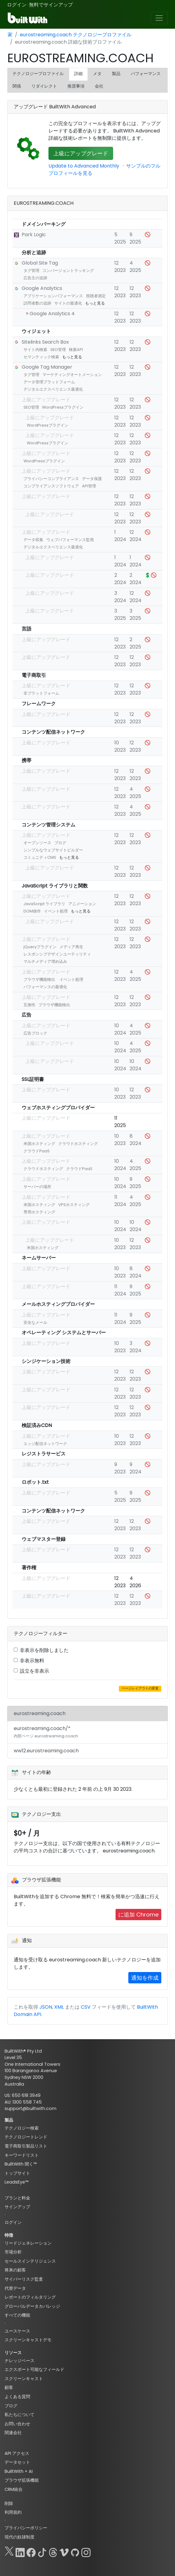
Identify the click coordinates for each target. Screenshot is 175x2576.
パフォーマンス (146, 73)
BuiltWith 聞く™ (21, 2164)
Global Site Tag (40, 262)
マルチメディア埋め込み (45, 961)
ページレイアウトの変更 (140, 1688)
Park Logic (34, 234)
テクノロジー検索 (22, 2128)
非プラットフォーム (41, 693)
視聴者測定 (96, 295)
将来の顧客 (15, 2270)
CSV (86, 2007)
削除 (9, 2503)
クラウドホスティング (78, 1143)
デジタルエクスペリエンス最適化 (53, 389)
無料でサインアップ (51, 4)
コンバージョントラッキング (68, 270)
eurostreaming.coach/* (46, 1732)
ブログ (60, 842)
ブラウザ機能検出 (39, 979)
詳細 (78, 73)
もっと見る (95, 303)
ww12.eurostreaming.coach (46, 1750)
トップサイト (17, 2173)
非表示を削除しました (44, 1650)
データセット (17, 2462)
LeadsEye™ (16, 2182)
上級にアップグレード (80, 153)
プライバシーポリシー (26, 2528)
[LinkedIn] (20, 2551)
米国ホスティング (39, 1143)
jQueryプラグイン (39, 946)
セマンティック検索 (41, 356)
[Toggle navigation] (159, 18)
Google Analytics (42, 288)
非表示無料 (32, 1660)
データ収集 (33, 539)
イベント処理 (56, 911)
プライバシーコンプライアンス (51, 478)
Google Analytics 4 (52, 313)
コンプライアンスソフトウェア (51, 486)
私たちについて (19, 2415)
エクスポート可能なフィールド (34, 2369)
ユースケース (17, 2331)
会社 (99, 86)
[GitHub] (75, 2551)
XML (59, 2007)
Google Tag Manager (47, 366)
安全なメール (35, 1322)
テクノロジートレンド (26, 2137)
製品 (116, 73)
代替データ (15, 2288)
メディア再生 (71, 946)
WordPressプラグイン (63, 407)
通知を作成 (145, 1978)
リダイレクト (44, 86)
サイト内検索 (35, 349)
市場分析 (13, 2252)
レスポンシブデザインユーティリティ (57, 954)
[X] (9, 2551)
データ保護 (92, 478)
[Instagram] (86, 2551)
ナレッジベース (19, 2360)
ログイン (17, 4)
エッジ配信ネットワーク (45, 1443)
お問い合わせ (17, 2424)
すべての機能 (17, 2315)
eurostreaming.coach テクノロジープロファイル (75, 34)
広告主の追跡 (35, 277)
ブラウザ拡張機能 (22, 2480)
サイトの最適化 (68, 303)
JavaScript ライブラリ (44, 903)
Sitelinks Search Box (45, 341)
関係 (16, 86)
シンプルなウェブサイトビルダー (53, 850)
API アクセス (17, 2453)
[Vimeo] (64, 2551)
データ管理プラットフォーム (49, 382)
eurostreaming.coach (40, 1713)
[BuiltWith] (27, 18)
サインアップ (17, 2207)
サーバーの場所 (37, 1186)
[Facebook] (31, 2551)
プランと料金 (17, 2198)
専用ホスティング (39, 1212)
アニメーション (82, 903)
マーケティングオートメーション (72, 374)
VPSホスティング (74, 1204)
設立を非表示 (34, 1671)
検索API (76, 349)
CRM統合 (14, 2489)
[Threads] (53, 2551)
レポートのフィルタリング (30, 2297)
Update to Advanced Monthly (83, 165)
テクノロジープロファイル (38, 73)
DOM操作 (32, 911)
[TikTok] (42, 2551)
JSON (45, 2007)
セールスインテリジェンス (30, 2261)
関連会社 (13, 2433)
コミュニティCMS (39, 857)
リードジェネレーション (28, 2243)
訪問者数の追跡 (37, 303)
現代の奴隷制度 (19, 2537)
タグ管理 (31, 270)
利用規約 (13, 2512)
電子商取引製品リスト (26, 2146)
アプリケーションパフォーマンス (53, 295)
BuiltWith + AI (19, 2471)
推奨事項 (75, 86)
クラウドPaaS (36, 1151)
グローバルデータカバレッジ (32, 2306)
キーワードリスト (22, 2155)
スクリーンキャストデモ (28, 2340)
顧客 (9, 2387)
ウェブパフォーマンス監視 (70, 539)
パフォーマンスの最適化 (45, 986)
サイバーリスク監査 (24, 2279)
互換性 (29, 1004)
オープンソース (37, 842)
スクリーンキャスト (24, 2378)
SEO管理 (58, 349)
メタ (97, 73)
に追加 (138, 1914)
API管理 (89, 486)
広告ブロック (35, 1033)
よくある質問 (17, 2397)
